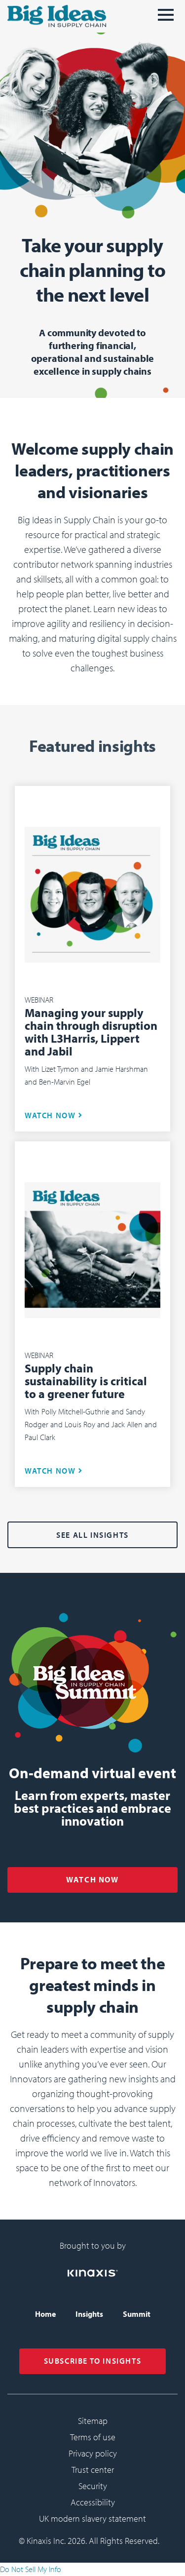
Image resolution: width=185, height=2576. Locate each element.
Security (92, 2486)
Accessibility (93, 2502)
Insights (89, 2314)
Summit (136, 2314)
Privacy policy (93, 2453)
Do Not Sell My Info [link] (30, 2569)
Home (45, 2314)
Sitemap (93, 2420)
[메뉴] (165, 19)
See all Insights (92, 1535)
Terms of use (92, 2437)
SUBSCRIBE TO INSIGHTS (93, 2361)
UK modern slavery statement (92, 2518)
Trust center (93, 2469)
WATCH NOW (50, 1115)
